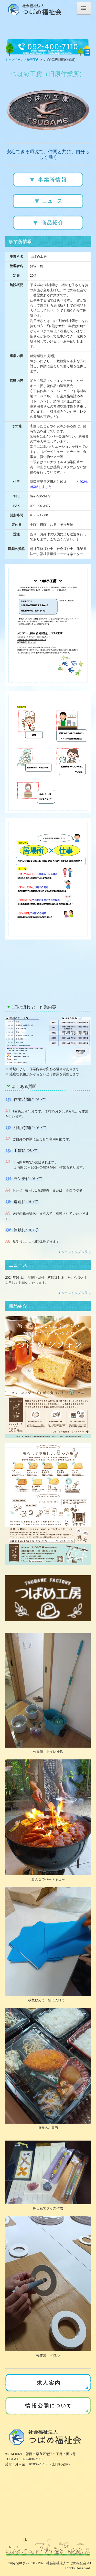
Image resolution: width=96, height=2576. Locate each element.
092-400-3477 (40, 496)
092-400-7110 (32, 2459)
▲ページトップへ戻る (74, 1252)
